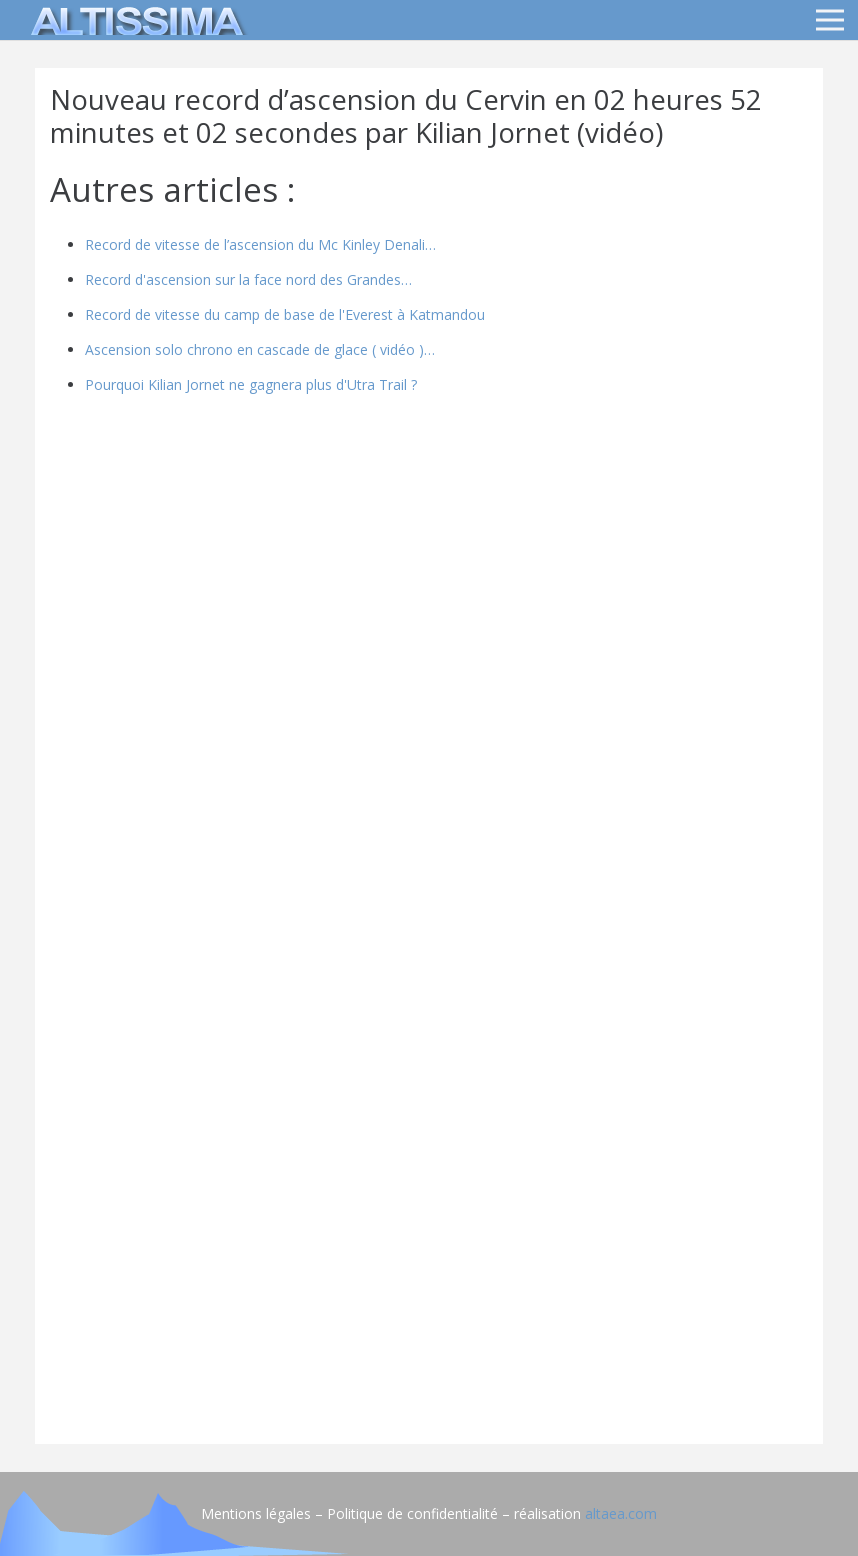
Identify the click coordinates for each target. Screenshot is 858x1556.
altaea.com (621, 1513)
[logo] (134, 20)
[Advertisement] (429, 1289)
